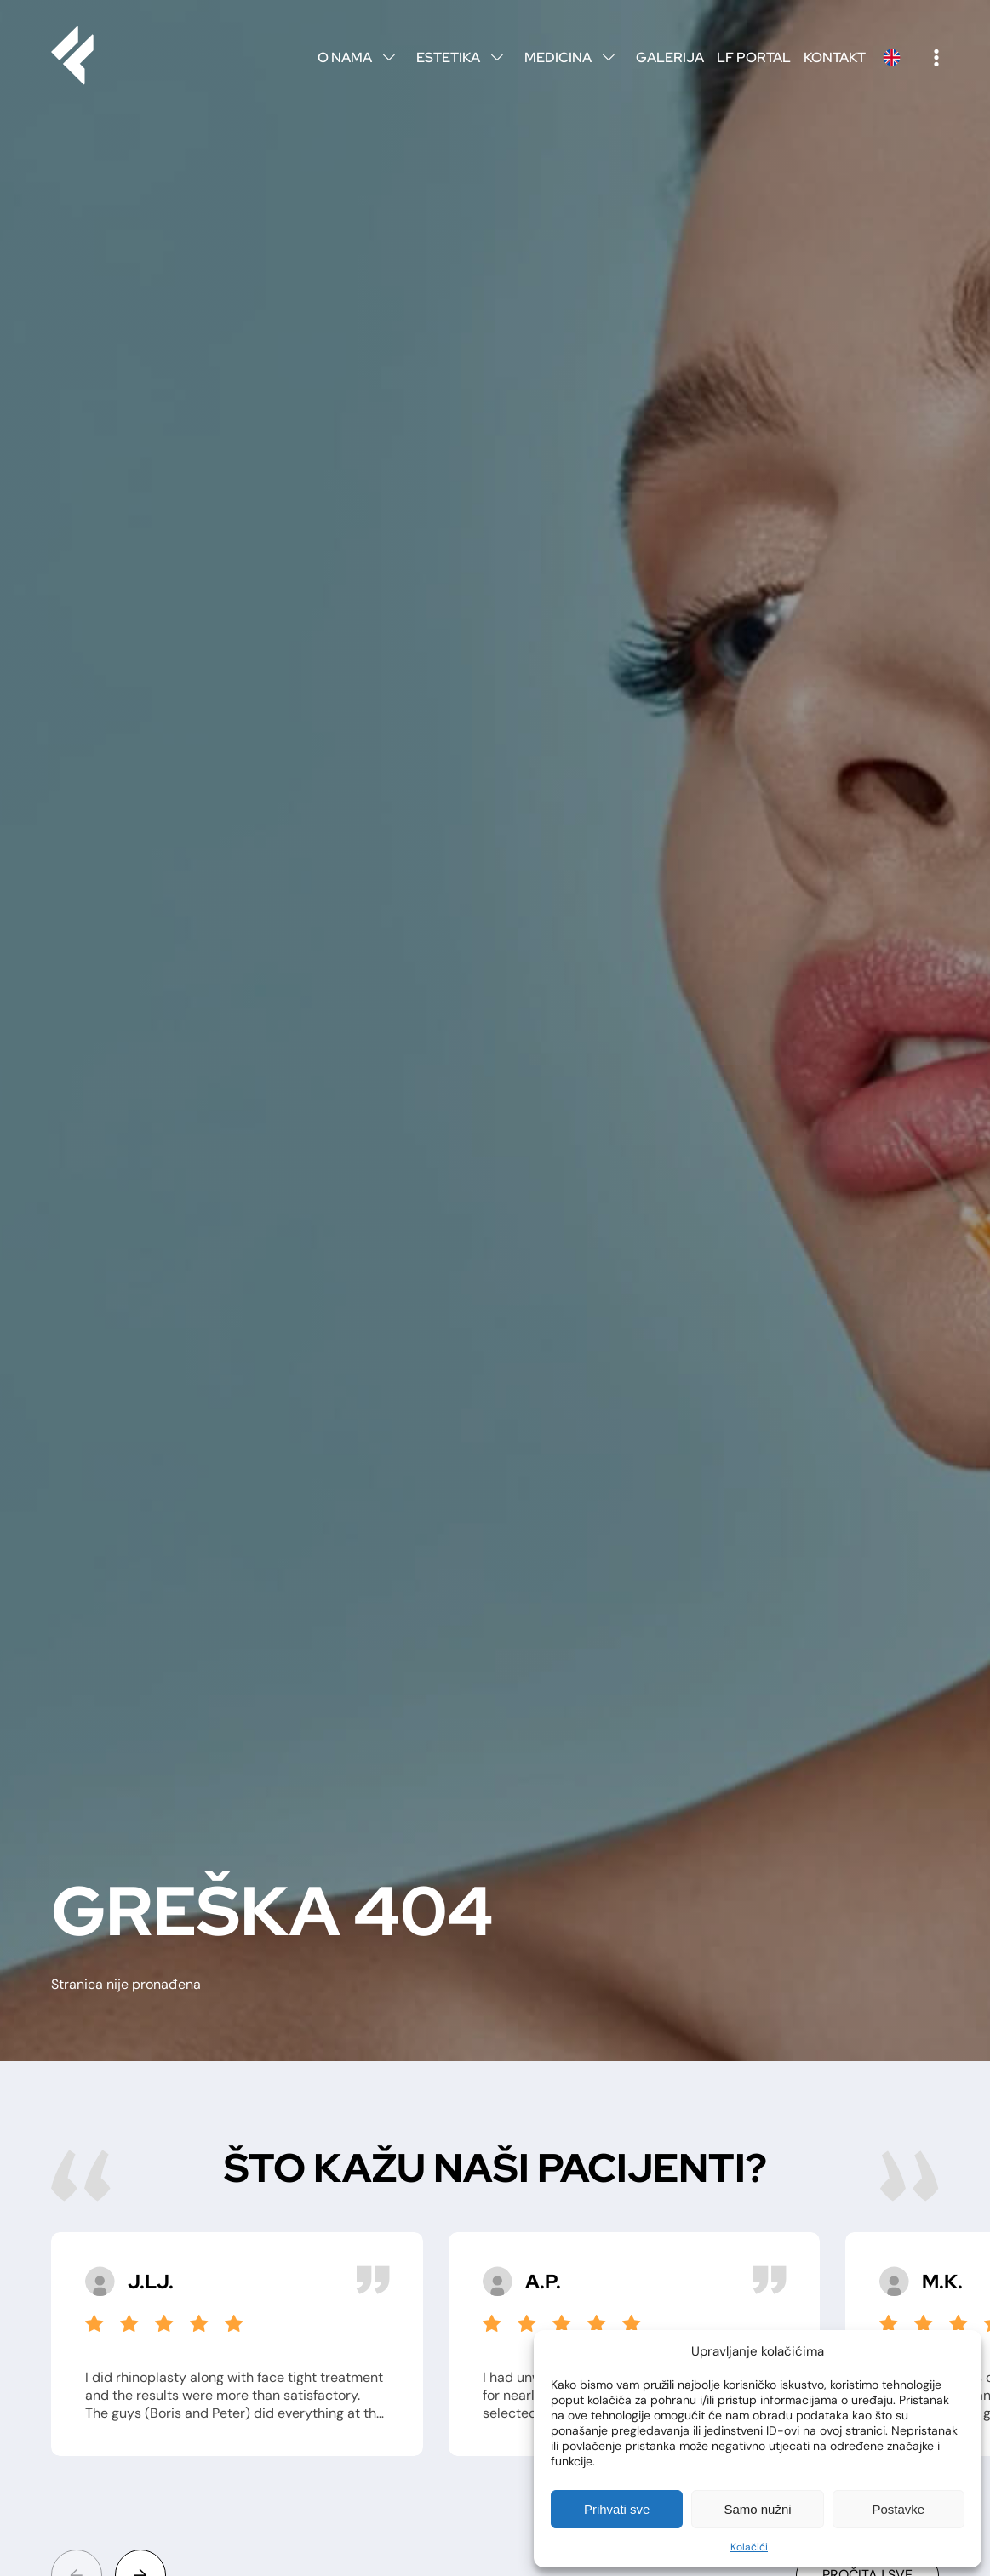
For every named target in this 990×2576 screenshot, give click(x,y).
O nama (360, 57)
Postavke (898, 2509)
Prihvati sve (617, 2509)
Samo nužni (757, 2509)
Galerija (670, 57)
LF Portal (754, 57)
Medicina (573, 57)
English (891, 57)
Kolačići (749, 2547)
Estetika (464, 57)
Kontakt (835, 57)
